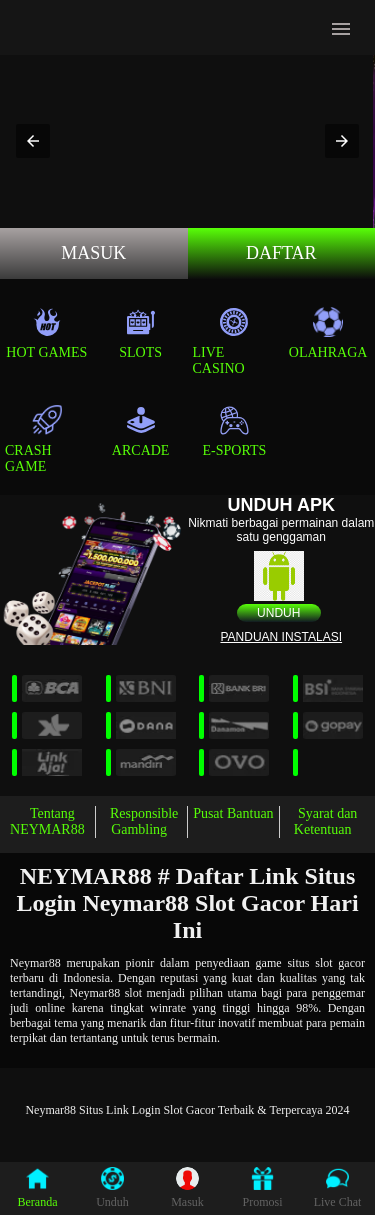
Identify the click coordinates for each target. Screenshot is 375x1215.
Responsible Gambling (144, 821)
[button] (33, 141)
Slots (140, 333)
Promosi (262, 1188)
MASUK (93, 253)
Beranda (38, 1188)
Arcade (141, 431)
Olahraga (328, 333)
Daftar (281, 253)
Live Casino (221, 341)
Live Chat (338, 1188)
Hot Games (46, 333)
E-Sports (235, 431)
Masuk (187, 1188)
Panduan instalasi (281, 637)
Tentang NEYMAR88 (47, 821)
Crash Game (33, 439)
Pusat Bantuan (233, 813)
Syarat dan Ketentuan (326, 821)
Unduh (278, 613)
